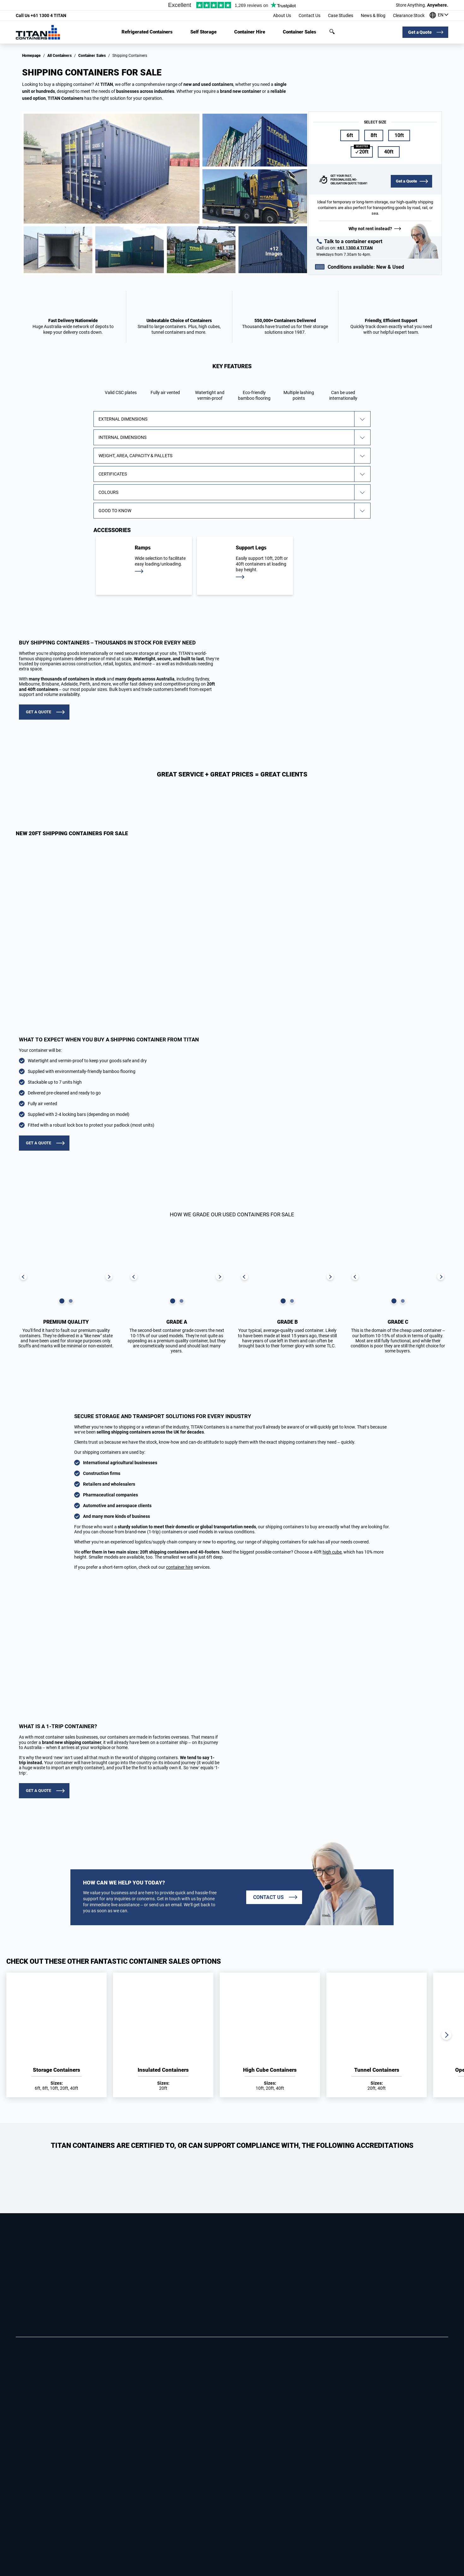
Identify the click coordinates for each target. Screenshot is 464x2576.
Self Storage (203, 32)
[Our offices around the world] (439, 15)
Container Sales (299, 32)
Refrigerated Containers (147, 32)
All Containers (59, 55)
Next (446, 2035)
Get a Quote (420, 32)
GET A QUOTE (38, 712)
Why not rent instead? (370, 228)
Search (332, 31)
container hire (179, 1567)
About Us (282, 15)
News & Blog (373, 15)
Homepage (31, 55)
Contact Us (309, 15)
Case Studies (340, 15)
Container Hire (249, 32)
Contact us (268, 1897)
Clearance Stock (409, 15)
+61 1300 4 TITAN (41, 15)
